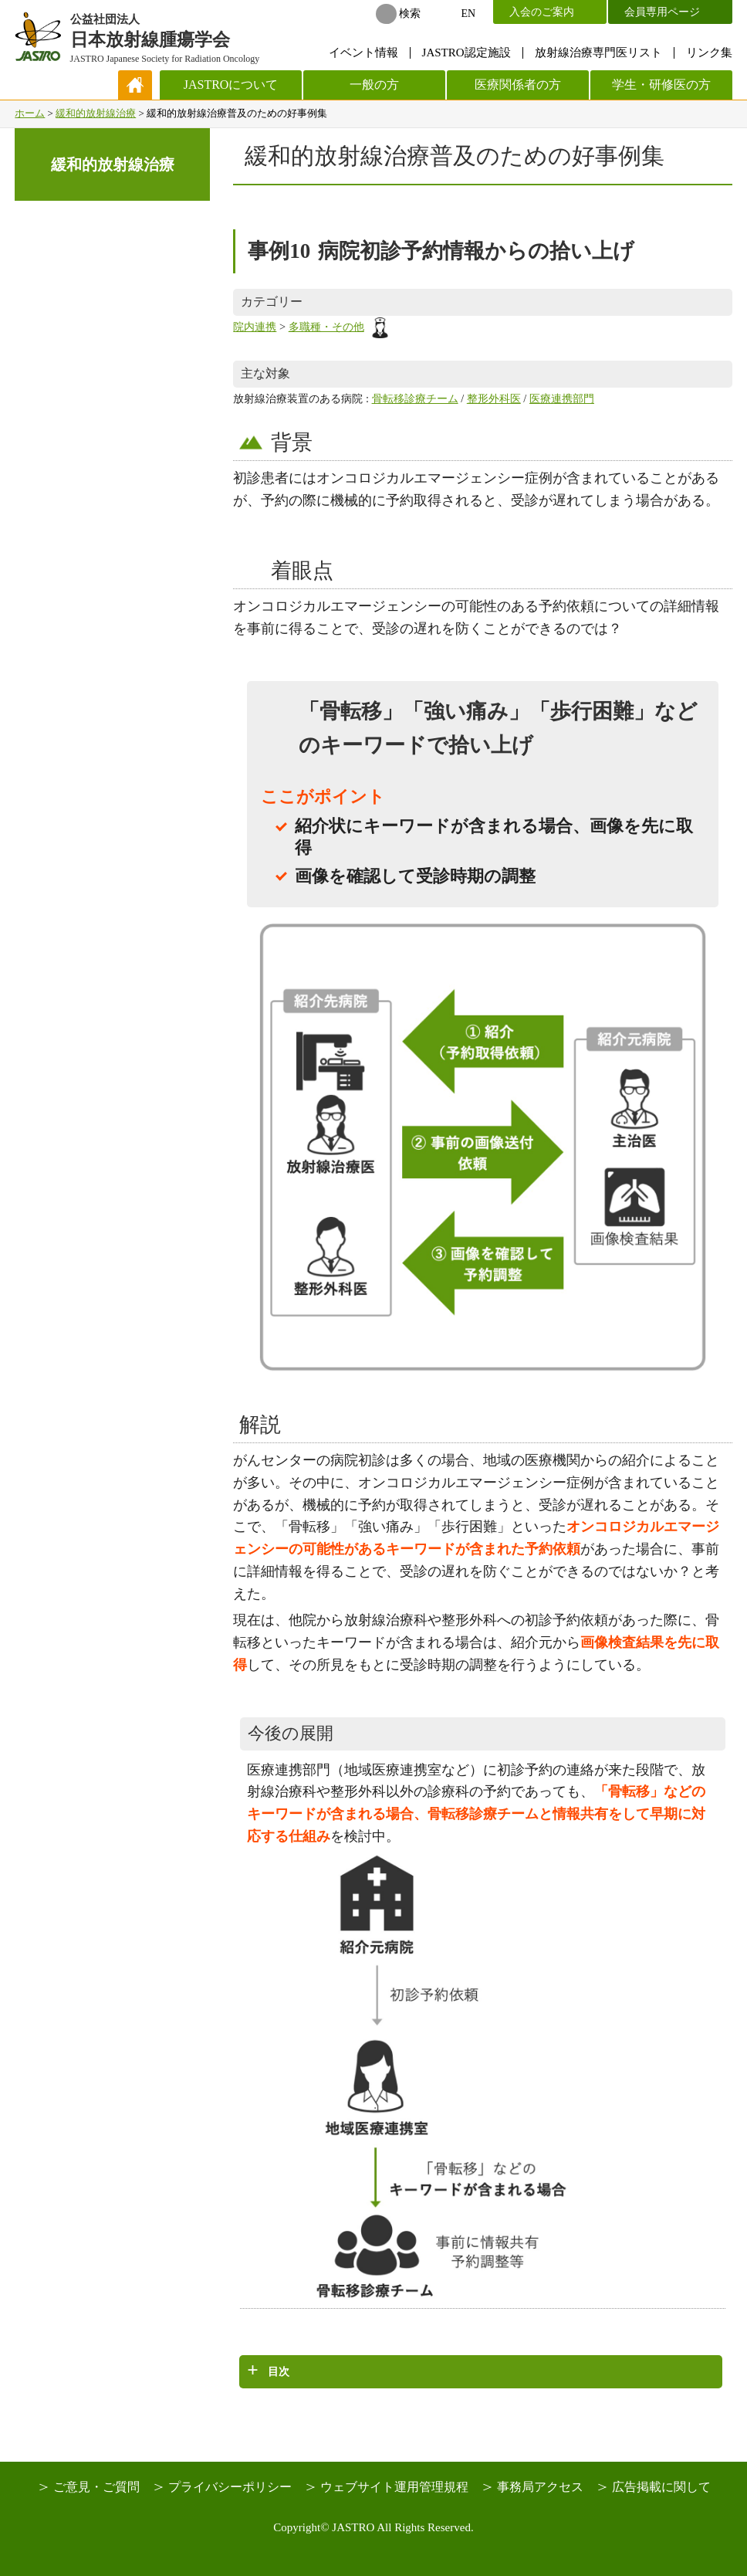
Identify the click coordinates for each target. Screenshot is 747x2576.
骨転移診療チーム (415, 398)
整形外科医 (494, 398)
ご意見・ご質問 (96, 2486)
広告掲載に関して (661, 2486)
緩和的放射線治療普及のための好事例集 (454, 155)
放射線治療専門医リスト (598, 52)
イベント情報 (363, 52)
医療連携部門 (561, 398)
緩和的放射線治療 (96, 113)
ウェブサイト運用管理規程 (394, 2486)
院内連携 (254, 326)
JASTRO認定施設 (466, 52)
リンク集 (709, 52)
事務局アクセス (540, 2486)
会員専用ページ (662, 12)
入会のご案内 (541, 12)
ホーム (30, 113)
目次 (278, 2371)
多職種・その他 (339, 326)
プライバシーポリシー (230, 2486)
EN (468, 13)
